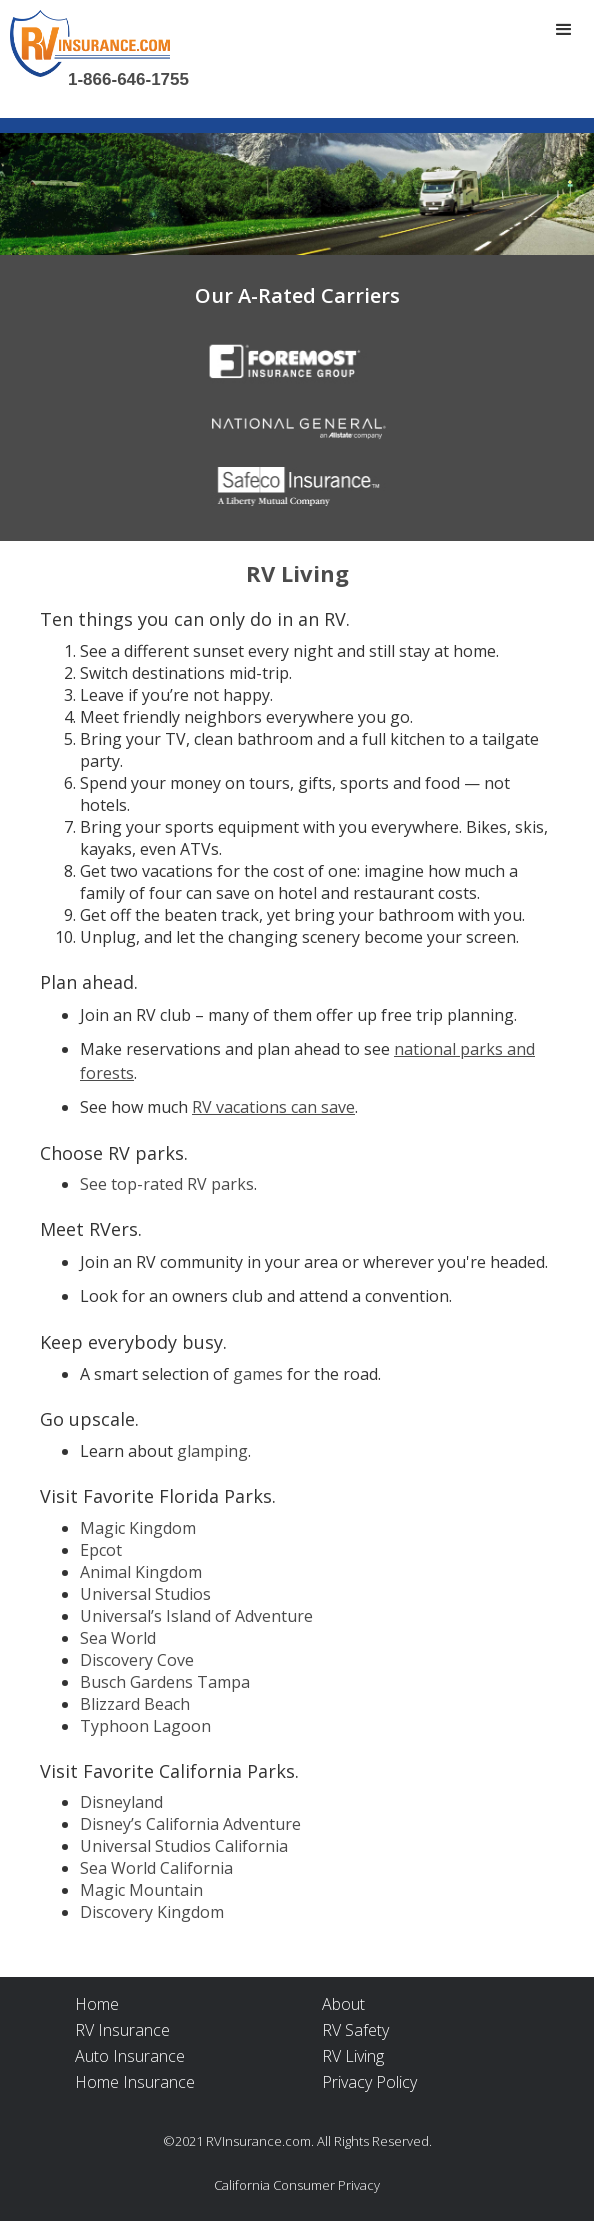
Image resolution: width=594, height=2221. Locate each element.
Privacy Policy (369, 2082)
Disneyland (121, 1802)
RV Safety (355, 2030)
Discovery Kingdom (152, 1912)
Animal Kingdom (141, 1572)
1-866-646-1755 (128, 79)
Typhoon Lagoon (145, 1726)
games (258, 1374)
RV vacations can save (273, 1107)
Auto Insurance (130, 2056)
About (343, 2004)
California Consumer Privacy (297, 2185)
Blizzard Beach (135, 1704)
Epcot (101, 1550)
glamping (212, 1451)
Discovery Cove (137, 1660)
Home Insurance (135, 2082)
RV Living (353, 2056)
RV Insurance (122, 2030)
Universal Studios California (184, 1846)
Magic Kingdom (138, 1528)
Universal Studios (145, 1594)
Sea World (118, 1638)
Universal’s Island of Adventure (196, 1616)
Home (97, 2004)
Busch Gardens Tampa (165, 1682)
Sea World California (156, 1868)
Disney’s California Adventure (190, 1824)
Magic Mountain (141, 1890)
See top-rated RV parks (167, 1184)
